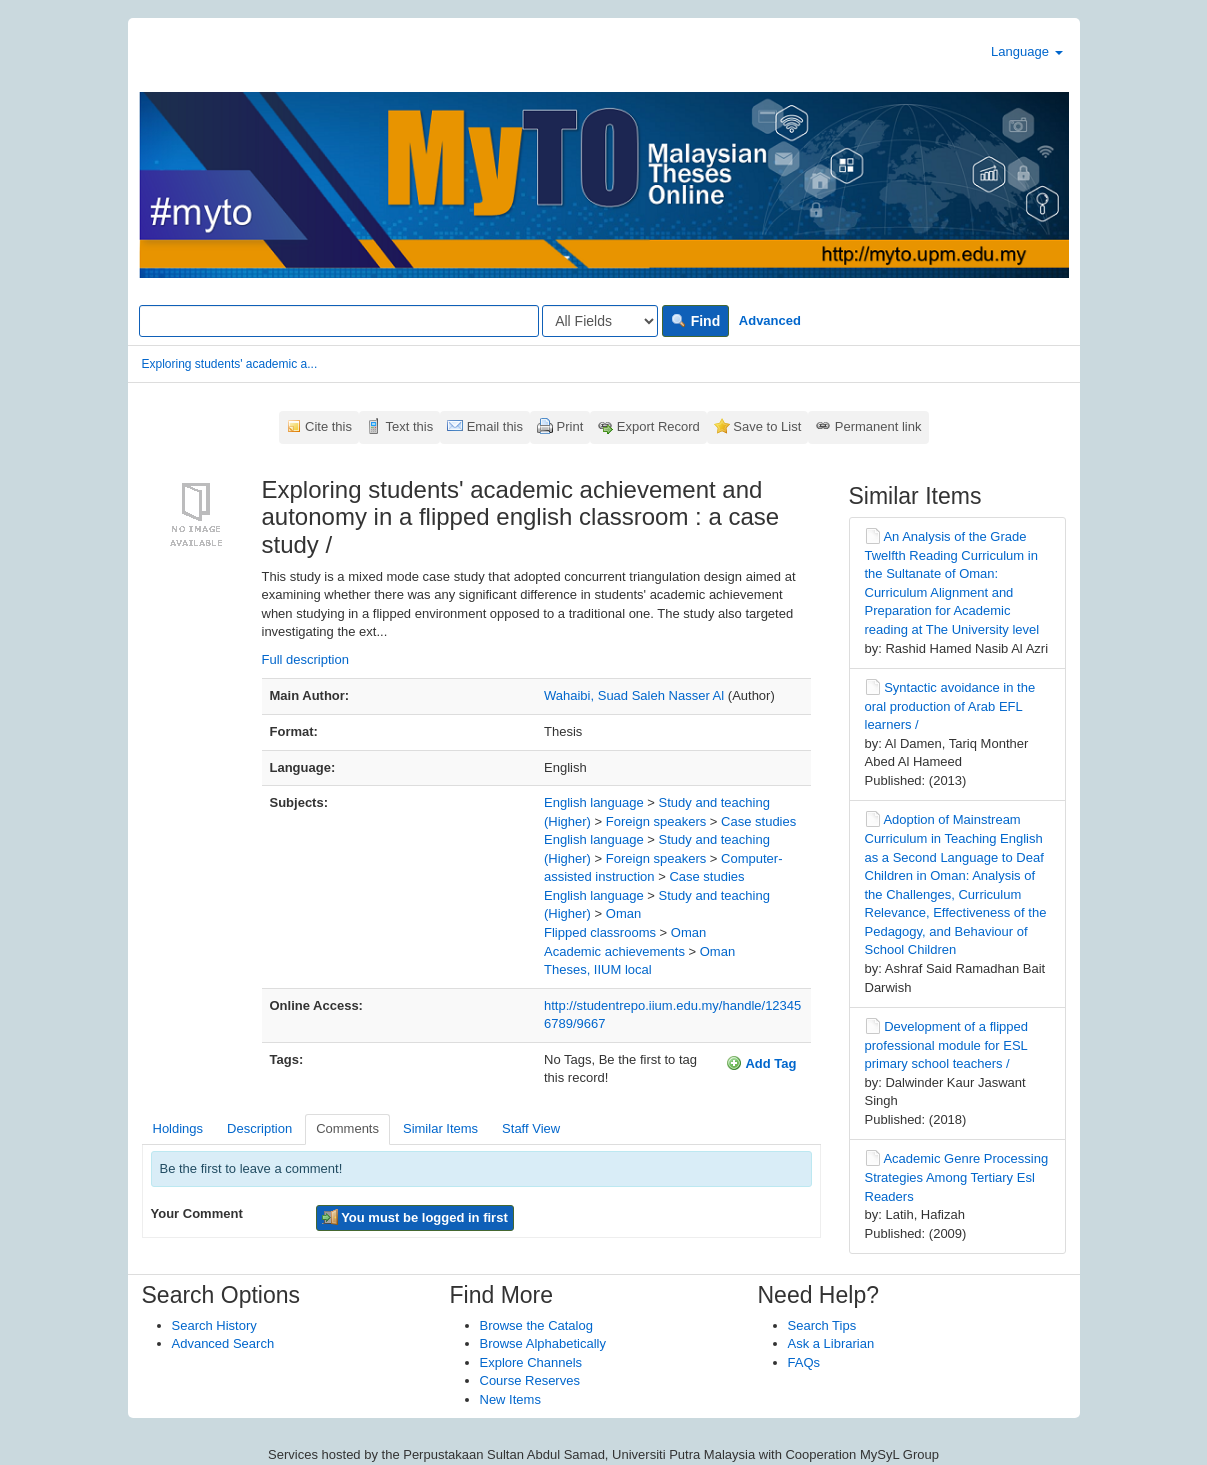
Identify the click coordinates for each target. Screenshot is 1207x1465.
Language (1026, 51)
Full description (305, 659)
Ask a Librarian (831, 1343)
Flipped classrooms (600, 932)
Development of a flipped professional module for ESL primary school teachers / (946, 1045)
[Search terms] (339, 321)
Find (695, 321)
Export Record (658, 426)
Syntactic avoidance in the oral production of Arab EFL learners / (950, 706)
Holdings (178, 1128)
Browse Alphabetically (543, 1343)
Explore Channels (531, 1362)
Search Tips (822, 1325)
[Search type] (600, 321)
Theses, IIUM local (598, 969)
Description (259, 1128)
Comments (347, 1128)
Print (570, 426)
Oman (623, 913)
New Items (510, 1399)
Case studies (758, 821)
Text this (409, 426)
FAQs (804, 1362)
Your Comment (197, 1213)
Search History (214, 1325)
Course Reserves (530, 1380)
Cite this (328, 426)
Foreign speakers (656, 821)
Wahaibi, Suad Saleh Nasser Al (634, 695)
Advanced (770, 320)
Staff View (531, 1128)
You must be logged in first (415, 1217)
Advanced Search (223, 1343)
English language (594, 802)
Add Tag (761, 1063)
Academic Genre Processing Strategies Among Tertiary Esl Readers (957, 1177)
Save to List (767, 426)
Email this (495, 426)
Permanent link (878, 426)
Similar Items (440, 1128)
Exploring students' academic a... (230, 364)
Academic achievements (614, 951)
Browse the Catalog (536, 1325)
